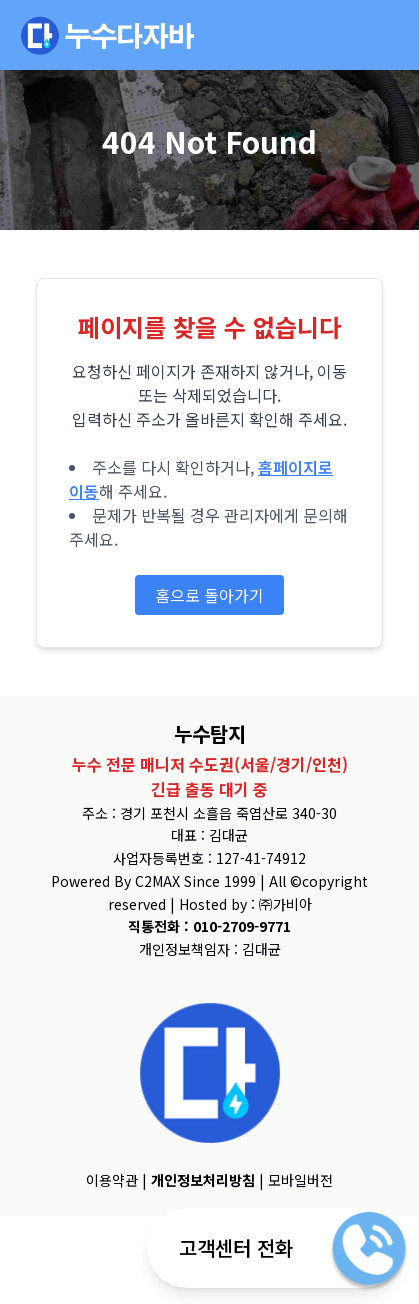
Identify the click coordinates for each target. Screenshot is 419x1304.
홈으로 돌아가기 (209, 595)
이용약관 (112, 1180)
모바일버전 (300, 1180)
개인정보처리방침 (203, 1180)
